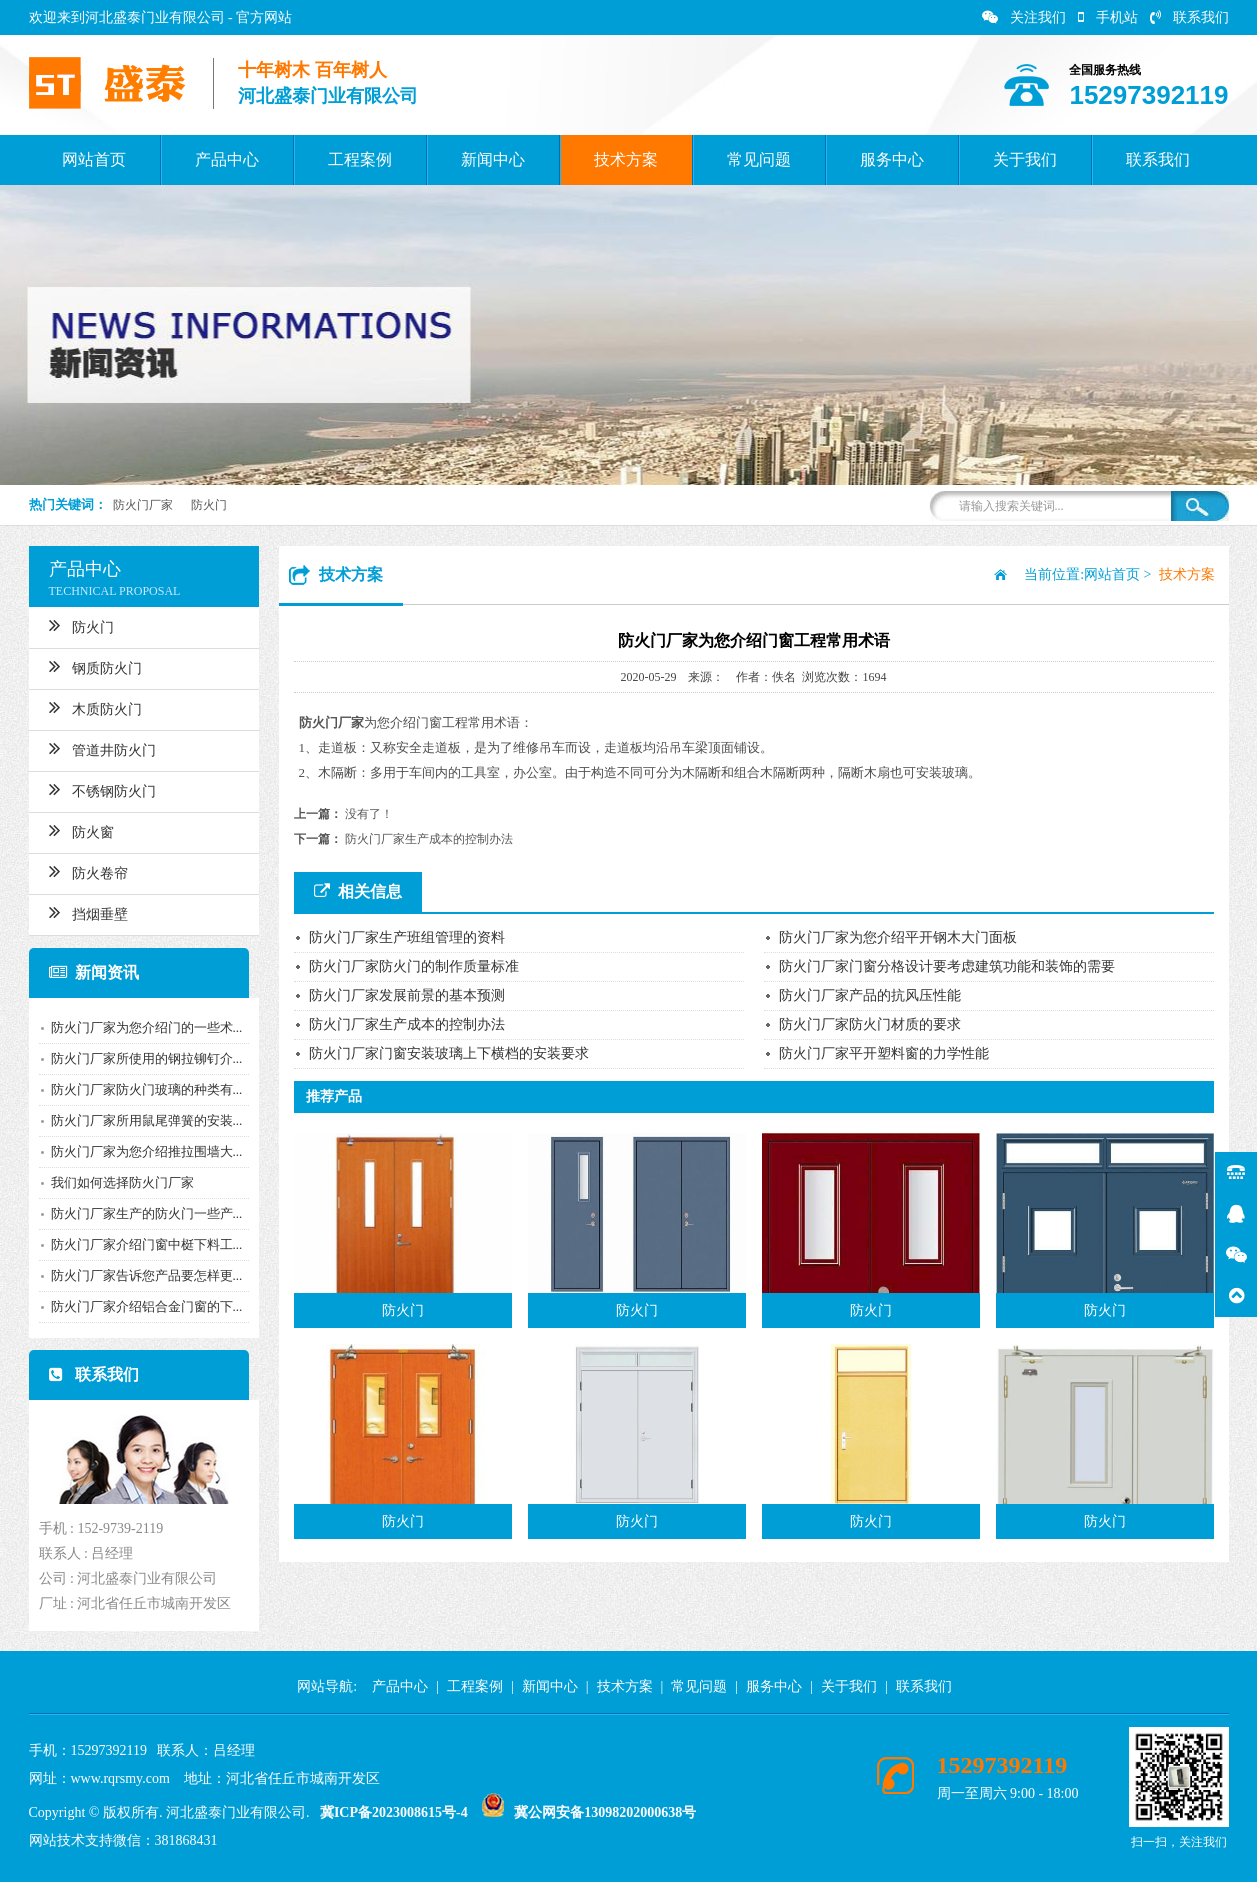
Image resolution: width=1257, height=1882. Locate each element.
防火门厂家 (143, 505)
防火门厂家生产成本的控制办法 (429, 839)
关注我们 (1024, 17)
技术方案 (626, 159)
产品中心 (227, 159)
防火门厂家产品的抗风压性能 (870, 995)
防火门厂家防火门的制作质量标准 (414, 966)
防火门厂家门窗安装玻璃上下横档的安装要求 (449, 1053)
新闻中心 (493, 159)
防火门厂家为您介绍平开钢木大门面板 (898, 937)
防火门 (209, 505)
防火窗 (75, 830)
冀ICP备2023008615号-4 (394, 1812)
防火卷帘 (82, 871)
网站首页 (94, 159)
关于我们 (1025, 159)
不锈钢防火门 (96, 789)
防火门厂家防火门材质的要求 (870, 1024)
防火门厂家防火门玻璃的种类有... (141, 1089)
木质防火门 (89, 707)
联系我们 (1189, 17)
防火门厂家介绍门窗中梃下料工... (141, 1244)
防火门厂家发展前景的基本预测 (407, 995)
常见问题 (759, 159)
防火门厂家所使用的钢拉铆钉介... (141, 1058)
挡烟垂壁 (82, 912)
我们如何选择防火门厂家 (116, 1182)
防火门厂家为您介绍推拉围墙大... (141, 1151)
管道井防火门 (96, 748)
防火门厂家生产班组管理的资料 (407, 937)
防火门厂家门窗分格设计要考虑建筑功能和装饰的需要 (947, 966)
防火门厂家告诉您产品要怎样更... (141, 1275)
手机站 (1108, 17)
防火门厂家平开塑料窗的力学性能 (884, 1053)
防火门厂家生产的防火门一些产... (141, 1213)
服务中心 (892, 159)
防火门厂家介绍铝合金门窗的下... (141, 1306)
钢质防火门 (89, 666)
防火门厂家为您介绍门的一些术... (141, 1027)
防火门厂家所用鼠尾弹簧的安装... (141, 1120)
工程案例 (360, 159)
